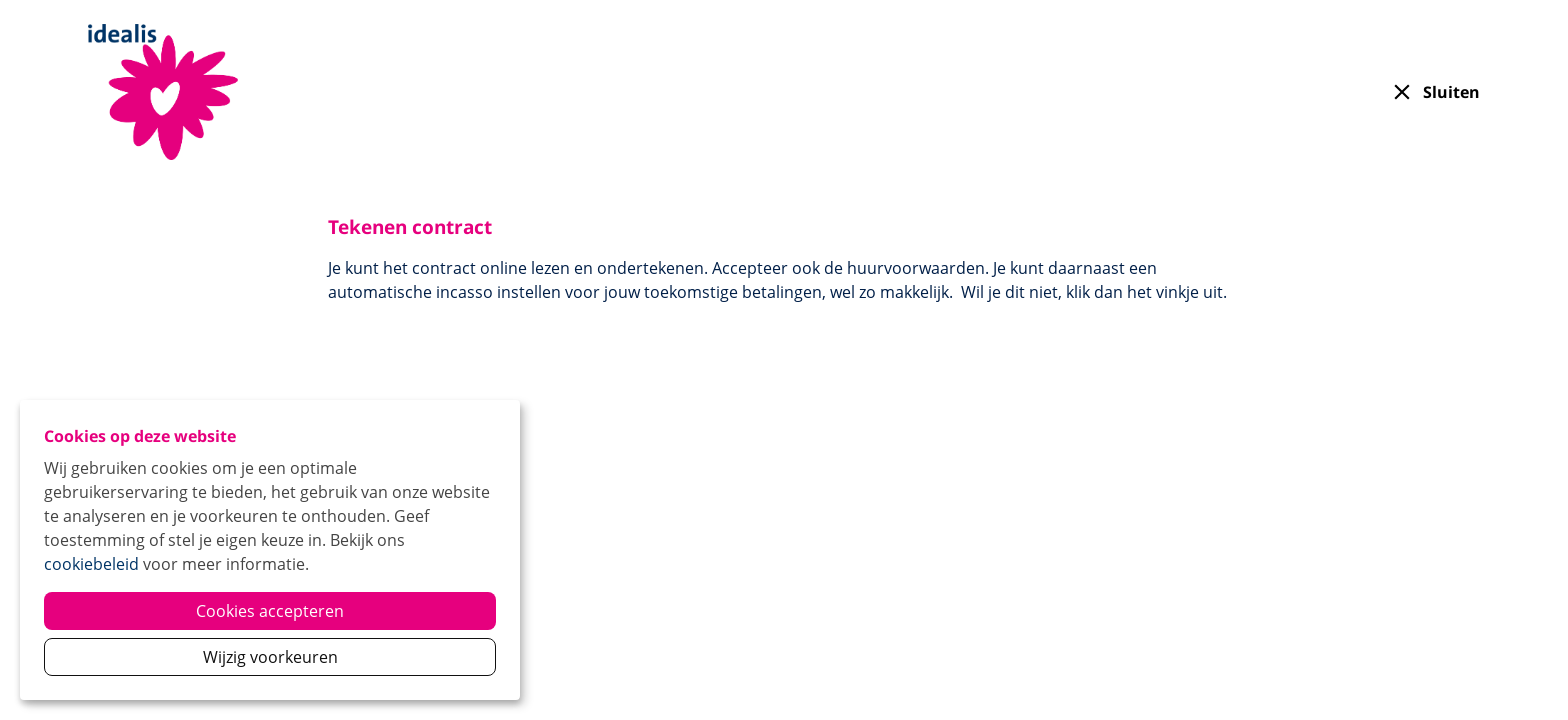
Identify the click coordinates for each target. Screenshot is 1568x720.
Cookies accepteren (270, 611)
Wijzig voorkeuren (270, 657)
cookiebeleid (91, 564)
